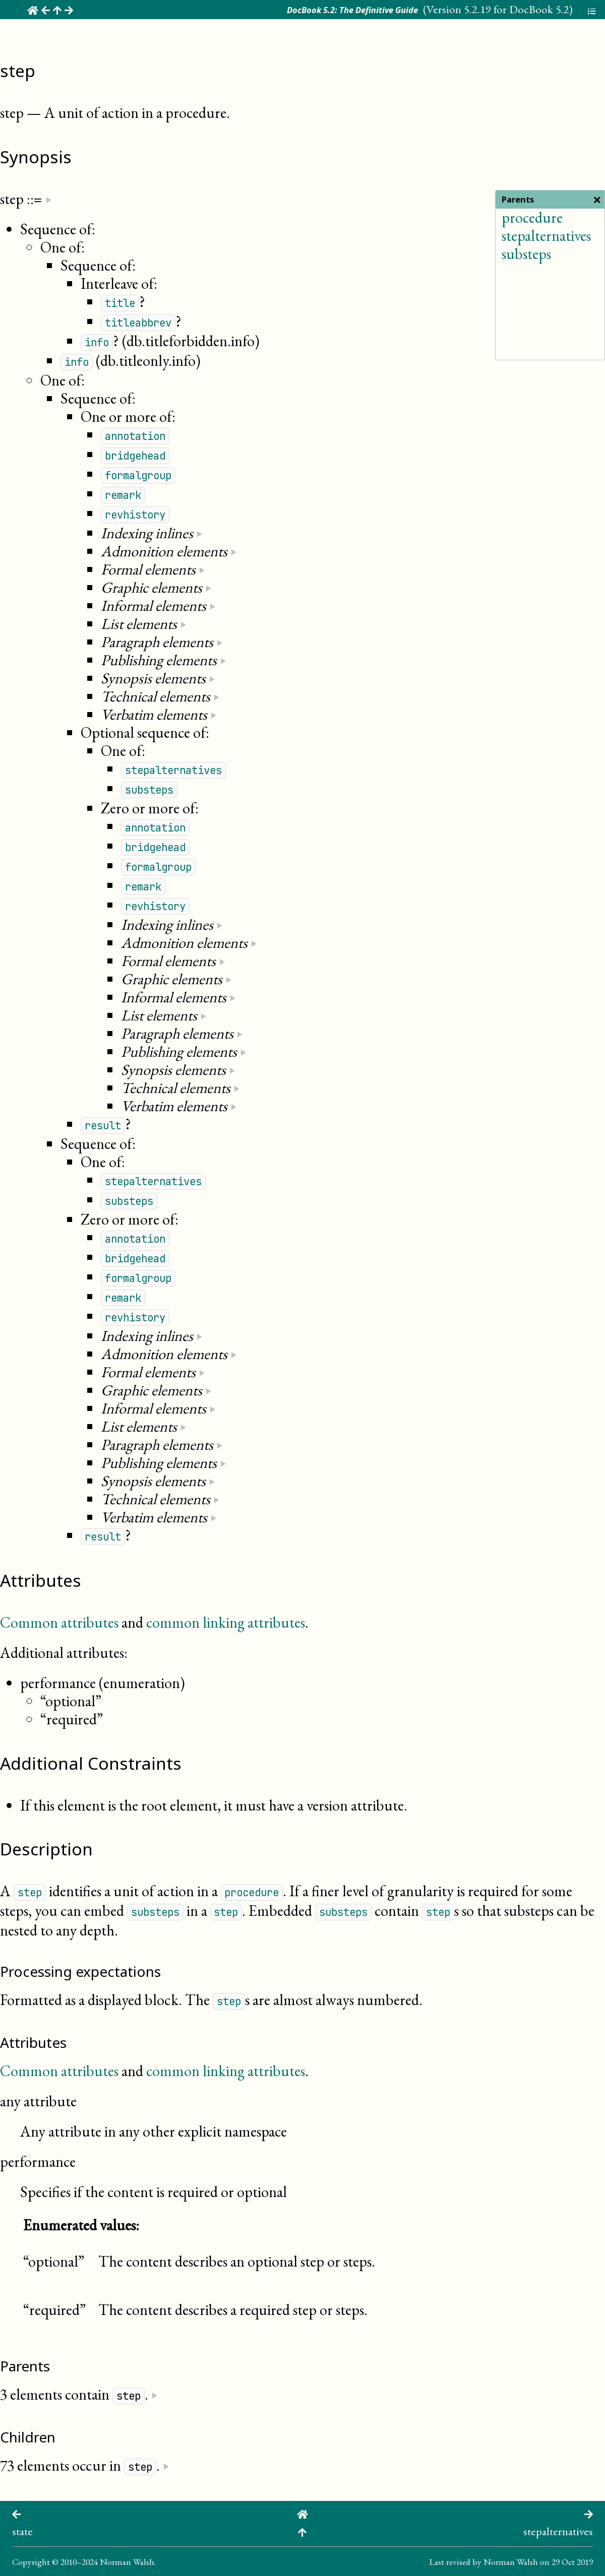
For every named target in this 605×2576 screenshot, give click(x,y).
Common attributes (59, 1622)
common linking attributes (225, 1622)
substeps (526, 254)
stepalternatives (546, 235)
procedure (532, 217)
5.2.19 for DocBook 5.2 (516, 9)
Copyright (31, 2561)
